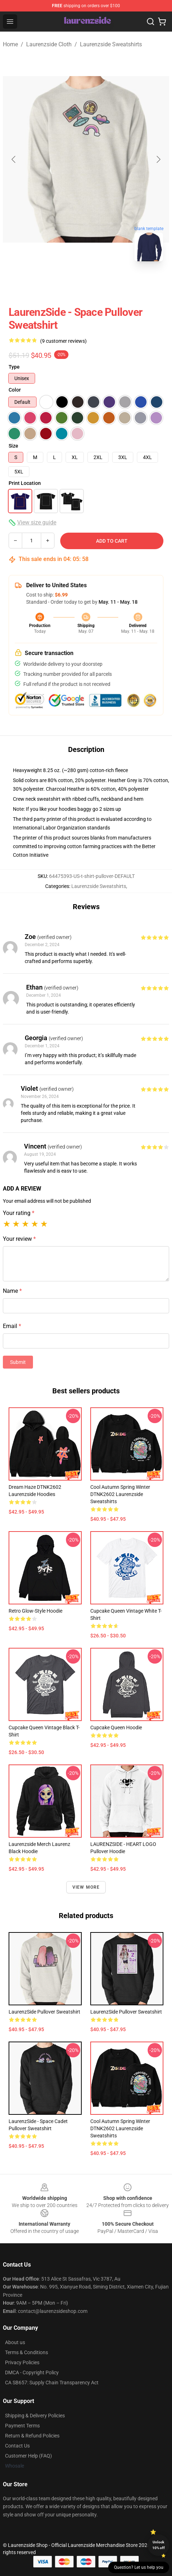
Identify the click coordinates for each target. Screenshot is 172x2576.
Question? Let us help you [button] (138, 2567)
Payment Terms (22, 2425)
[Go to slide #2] (104, 283)
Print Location (25, 483)
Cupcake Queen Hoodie (116, 1727)
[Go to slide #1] (67, 283)
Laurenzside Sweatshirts (111, 44)
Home (10, 44)
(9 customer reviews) (63, 341)
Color (15, 390)
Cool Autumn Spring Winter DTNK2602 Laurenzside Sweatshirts (120, 1494)
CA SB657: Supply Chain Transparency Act (52, 2382)
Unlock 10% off (158, 2545)
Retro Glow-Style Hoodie (35, 1611)
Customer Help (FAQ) (28, 2456)
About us (15, 2342)
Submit (18, 1362)
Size (13, 446)
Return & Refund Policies (32, 2436)
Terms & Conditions (26, 2352)
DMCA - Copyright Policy (32, 2372)
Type (14, 367)
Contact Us (17, 2446)
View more (86, 1887)
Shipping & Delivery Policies (35, 2415)
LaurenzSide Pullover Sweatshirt (44, 2012)
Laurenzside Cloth (49, 44)
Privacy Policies (22, 2362)
